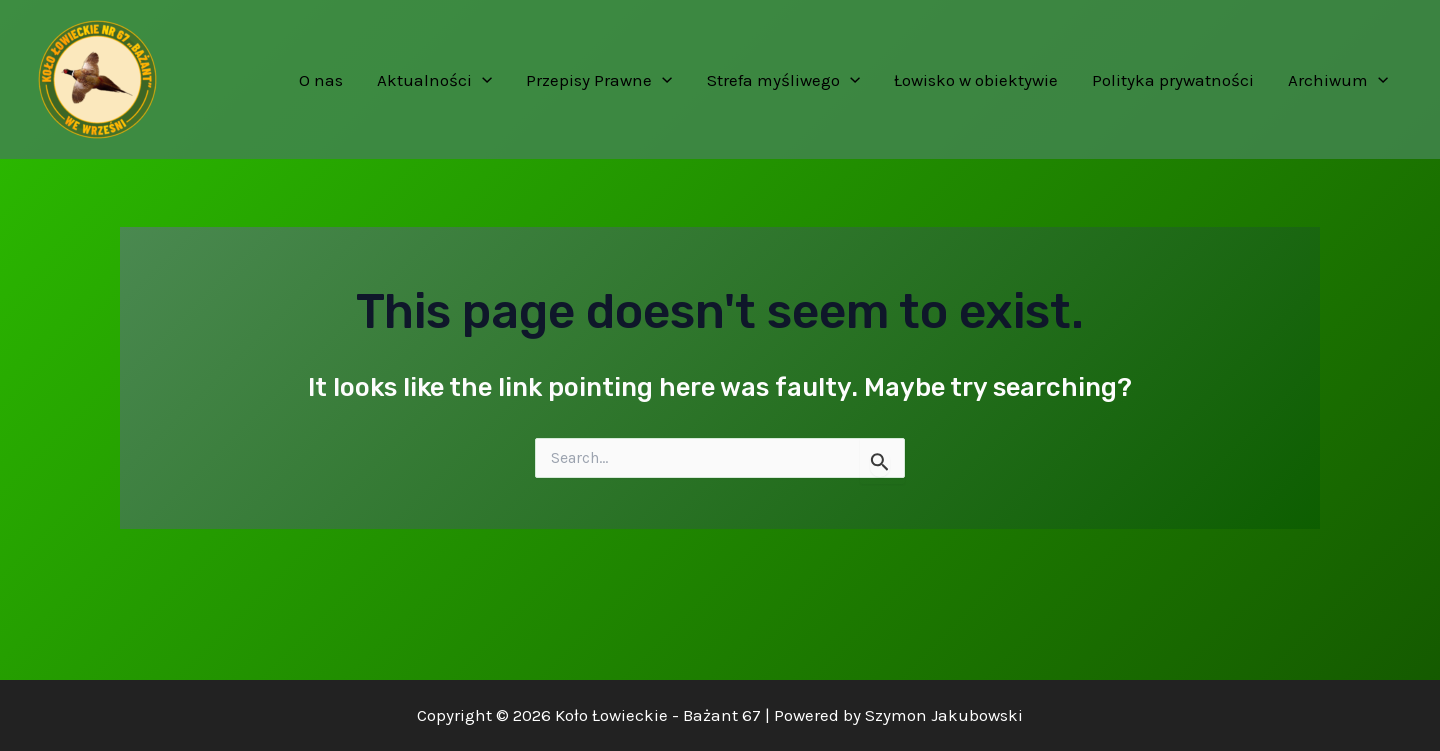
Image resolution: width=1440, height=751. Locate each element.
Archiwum (1338, 80)
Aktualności (434, 80)
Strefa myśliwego (783, 80)
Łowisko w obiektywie (976, 80)
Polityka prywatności (1173, 80)
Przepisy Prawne (599, 80)
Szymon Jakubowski (944, 715)
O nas (321, 80)
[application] (482, 80)
